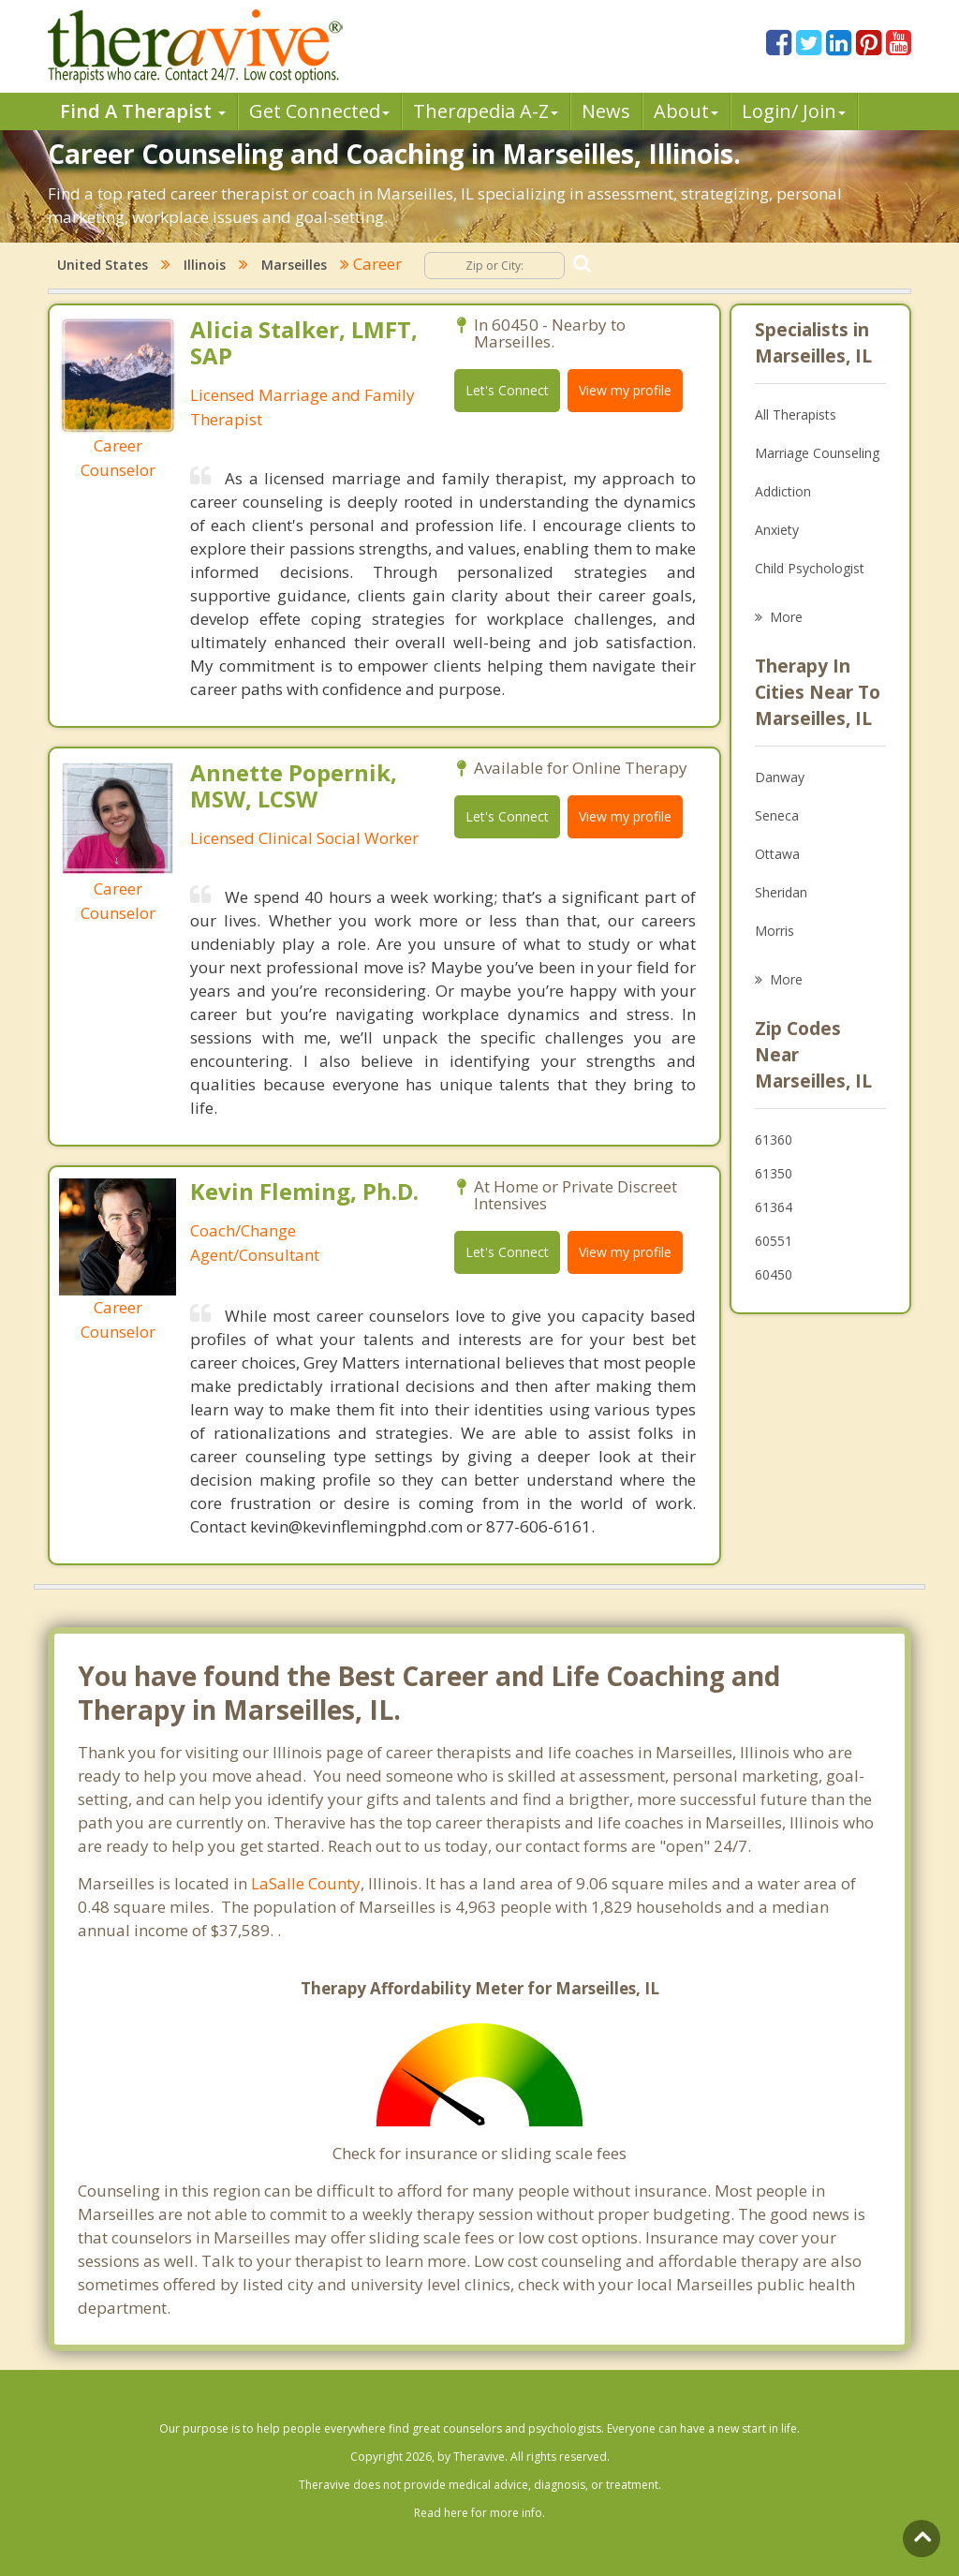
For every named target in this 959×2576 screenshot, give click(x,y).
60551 (773, 1241)
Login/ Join (794, 111)
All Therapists (795, 414)
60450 (773, 1274)
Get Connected (319, 111)
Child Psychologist (809, 568)
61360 (773, 1139)
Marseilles (294, 265)
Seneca (777, 815)
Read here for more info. (479, 2513)
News (606, 111)
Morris (774, 931)
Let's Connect (507, 390)
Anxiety (777, 530)
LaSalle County (306, 1883)
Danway (779, 777)
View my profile (625, 390)
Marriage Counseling (817, 453)
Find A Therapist (143, 111)
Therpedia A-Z (485, 111)
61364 (773, 1207)
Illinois (205, 265)
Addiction (783, 491)
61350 (773, 1173)
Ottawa (777, 854)
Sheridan (781, 892)
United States (102, 265)
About (686, 111)
